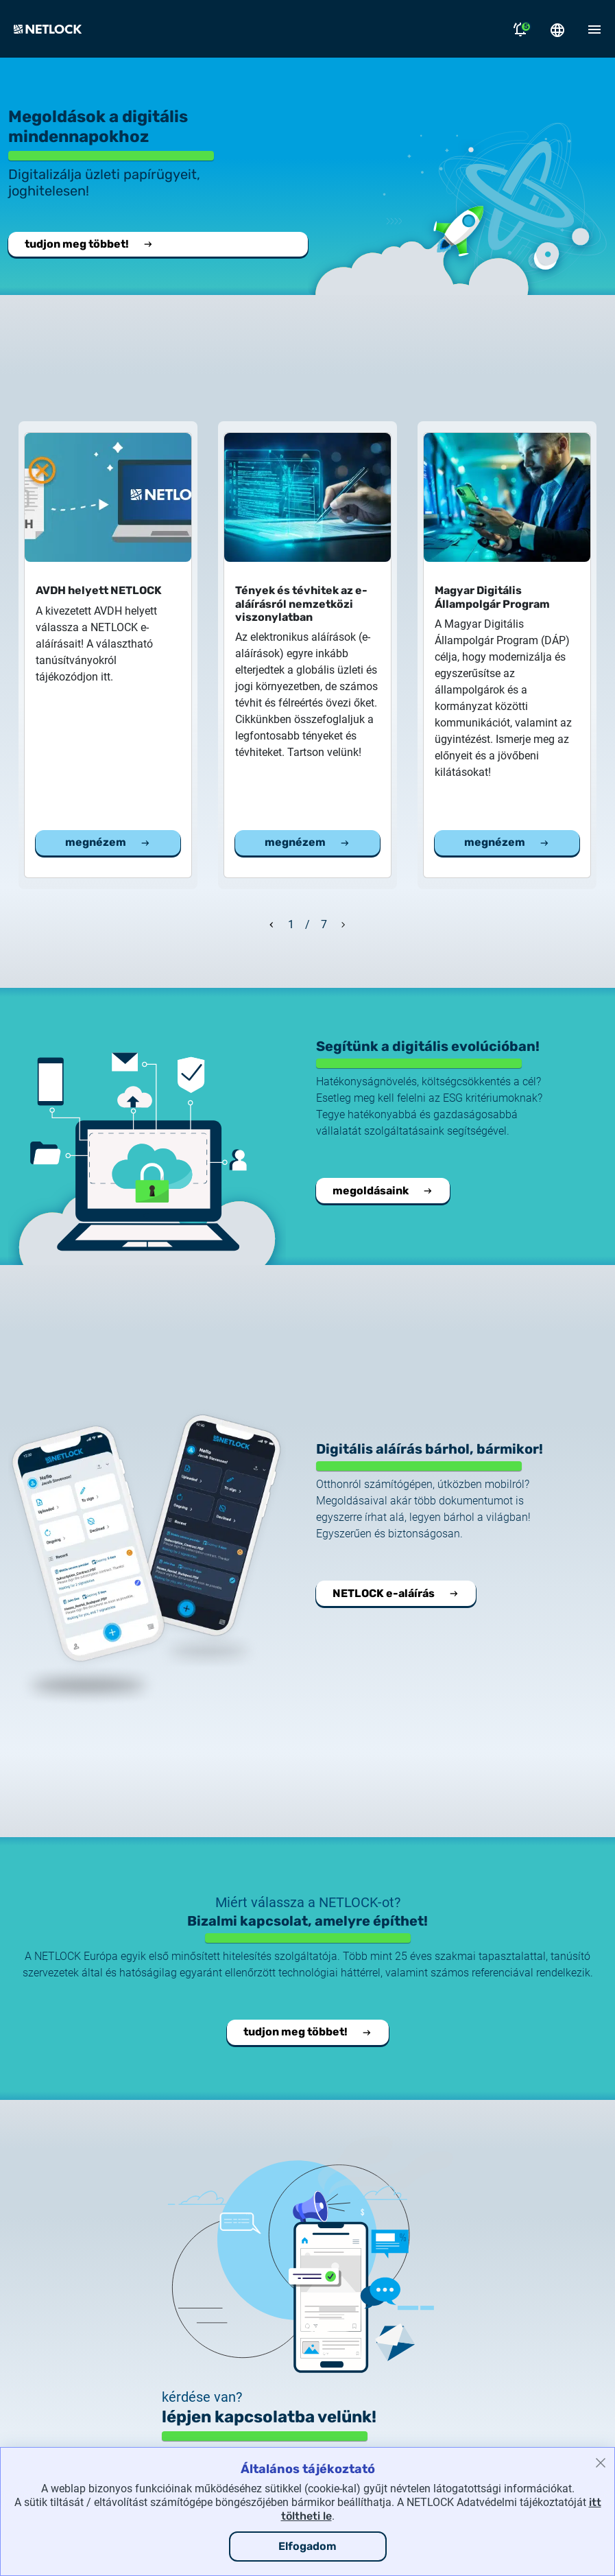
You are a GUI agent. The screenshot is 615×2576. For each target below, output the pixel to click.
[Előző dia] (271, 923)
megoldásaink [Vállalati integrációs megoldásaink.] (383, 1190)
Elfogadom (307, 2546)
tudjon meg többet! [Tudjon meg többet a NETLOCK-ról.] (89, 243)
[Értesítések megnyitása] (520, 29)
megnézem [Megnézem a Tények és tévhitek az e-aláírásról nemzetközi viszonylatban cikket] (307, 842)
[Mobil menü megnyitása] (594, 28)
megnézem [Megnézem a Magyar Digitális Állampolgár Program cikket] (507, 842)
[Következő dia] (343, 923)
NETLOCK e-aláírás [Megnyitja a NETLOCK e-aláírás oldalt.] (396, 1593)
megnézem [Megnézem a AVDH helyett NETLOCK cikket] (108, 842)
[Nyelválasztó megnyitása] (557, 28)
